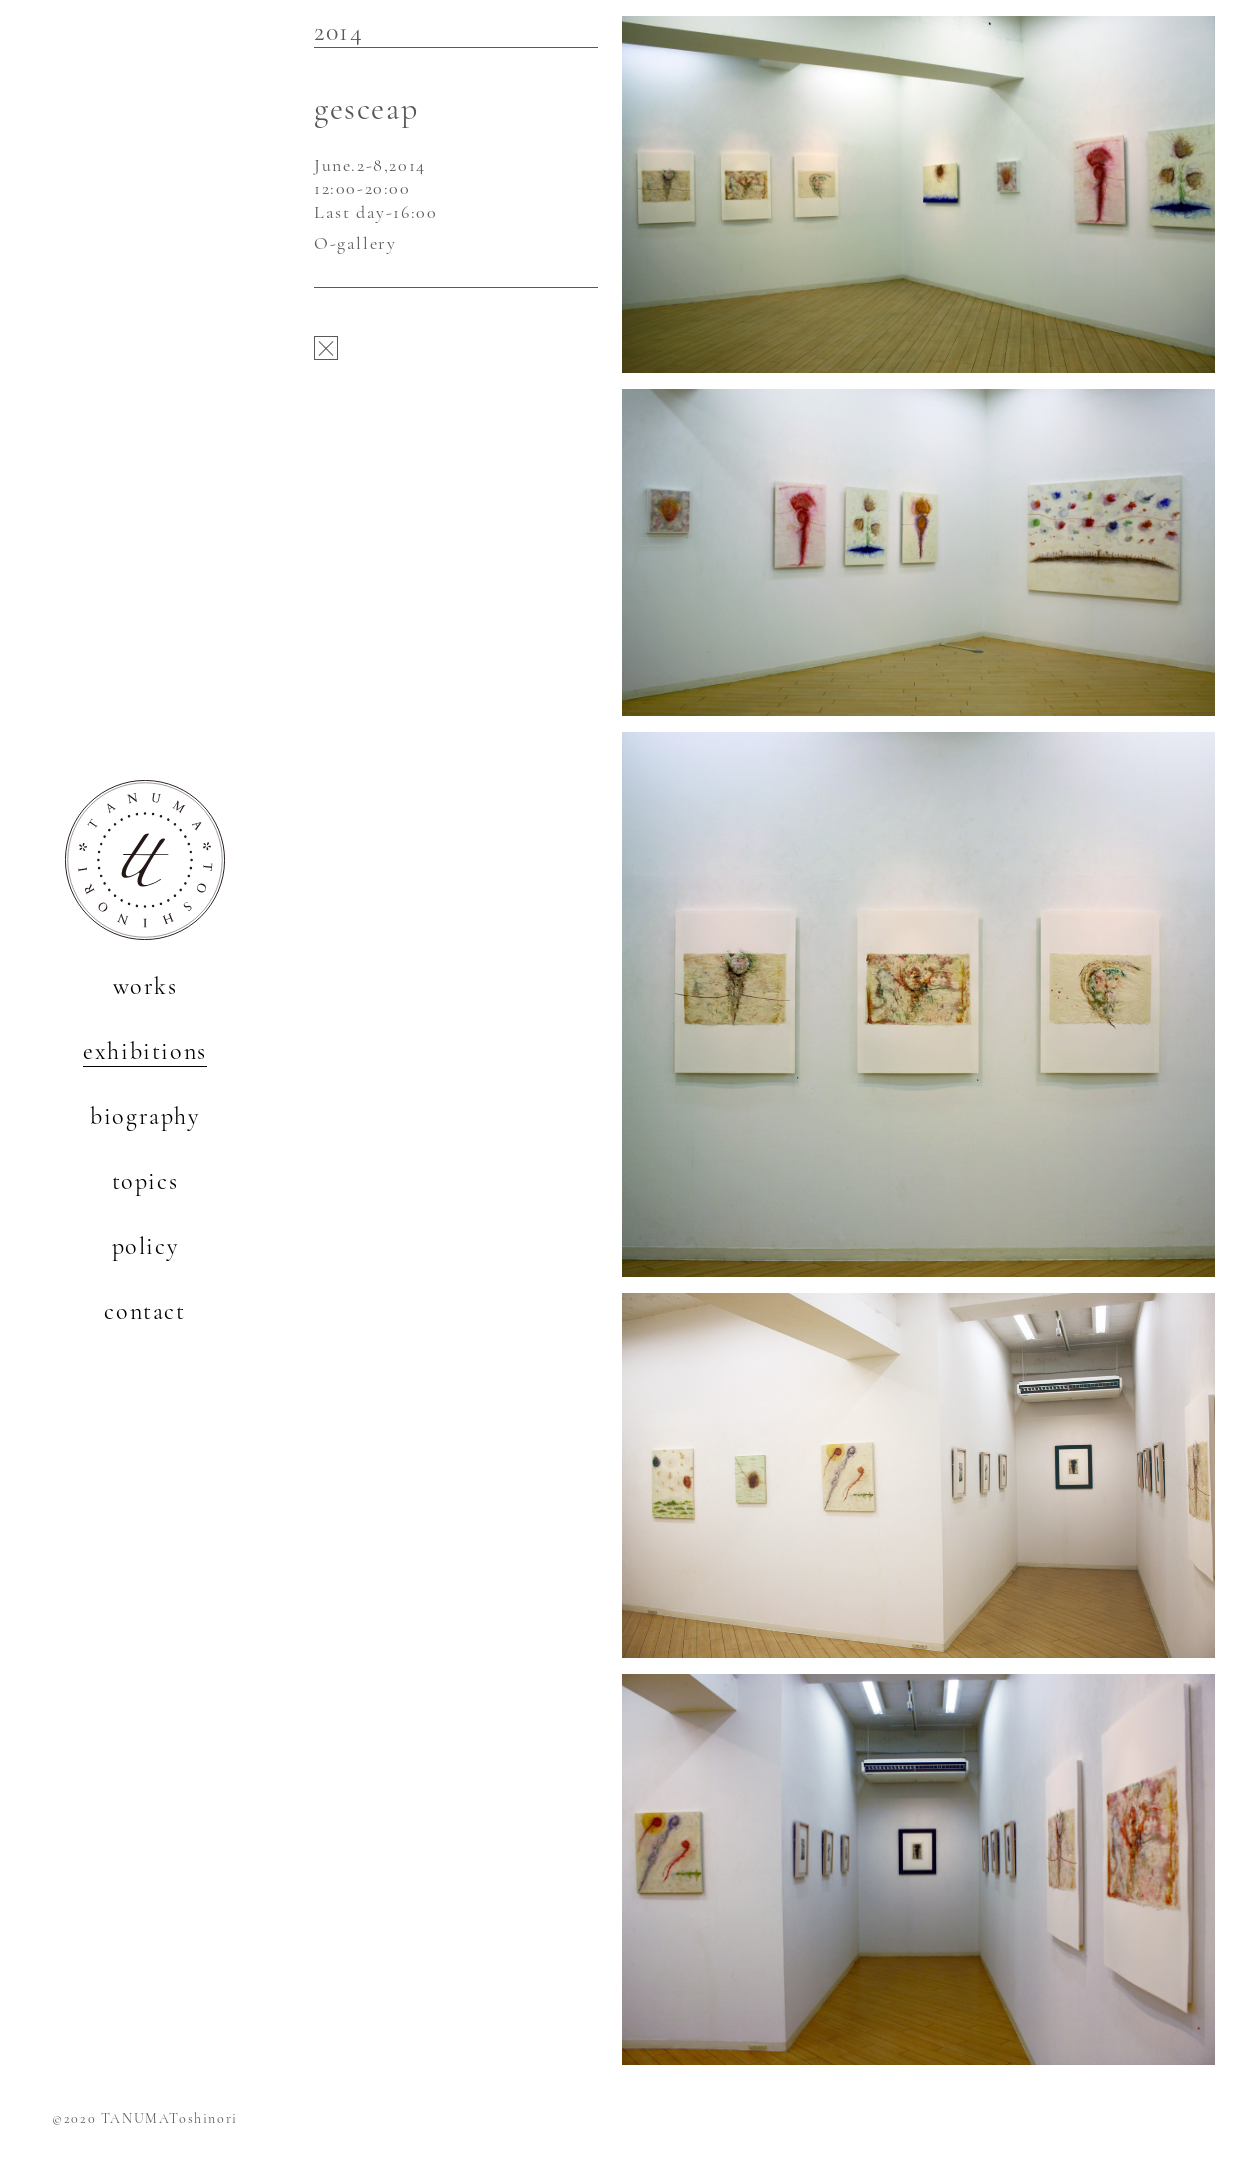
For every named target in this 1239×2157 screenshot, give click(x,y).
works (145, 986)
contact (144, 1311)
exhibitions (145, 1051)
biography (144, 1116)
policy (145, 1246)
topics (145, 1181)
